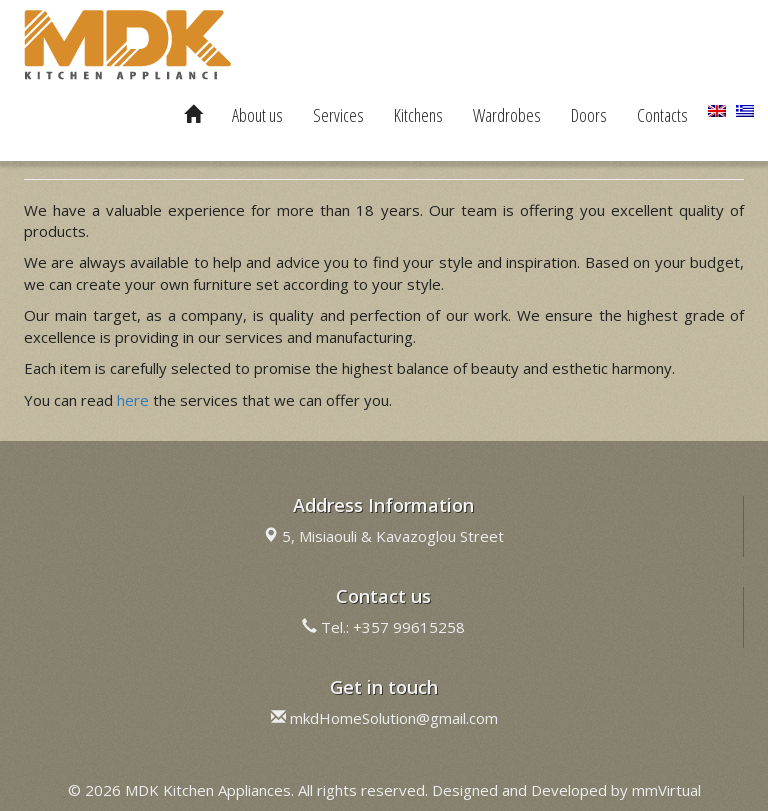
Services (338, 115)
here (133, 400)
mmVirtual (666, 790)
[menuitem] (717, 111)
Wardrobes (507, 115)
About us (257, 115)
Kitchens (418, 115)
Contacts (662, 115)
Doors (589, 115)
